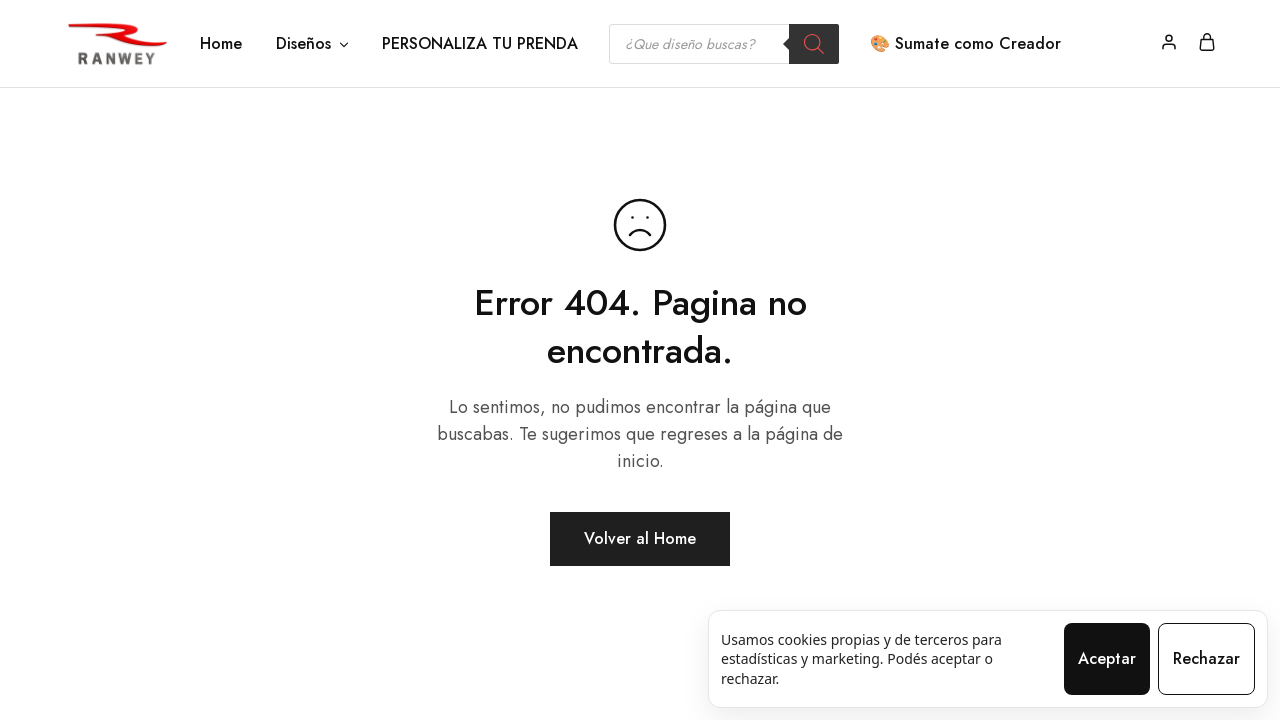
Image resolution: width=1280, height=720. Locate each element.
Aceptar (1107, 658)
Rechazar (1206, 658)
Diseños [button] (313, 44)
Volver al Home (640, 538)
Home (221, 44)
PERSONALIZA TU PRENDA (480, 44)
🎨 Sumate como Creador (965, 44)
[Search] (814, 44)
